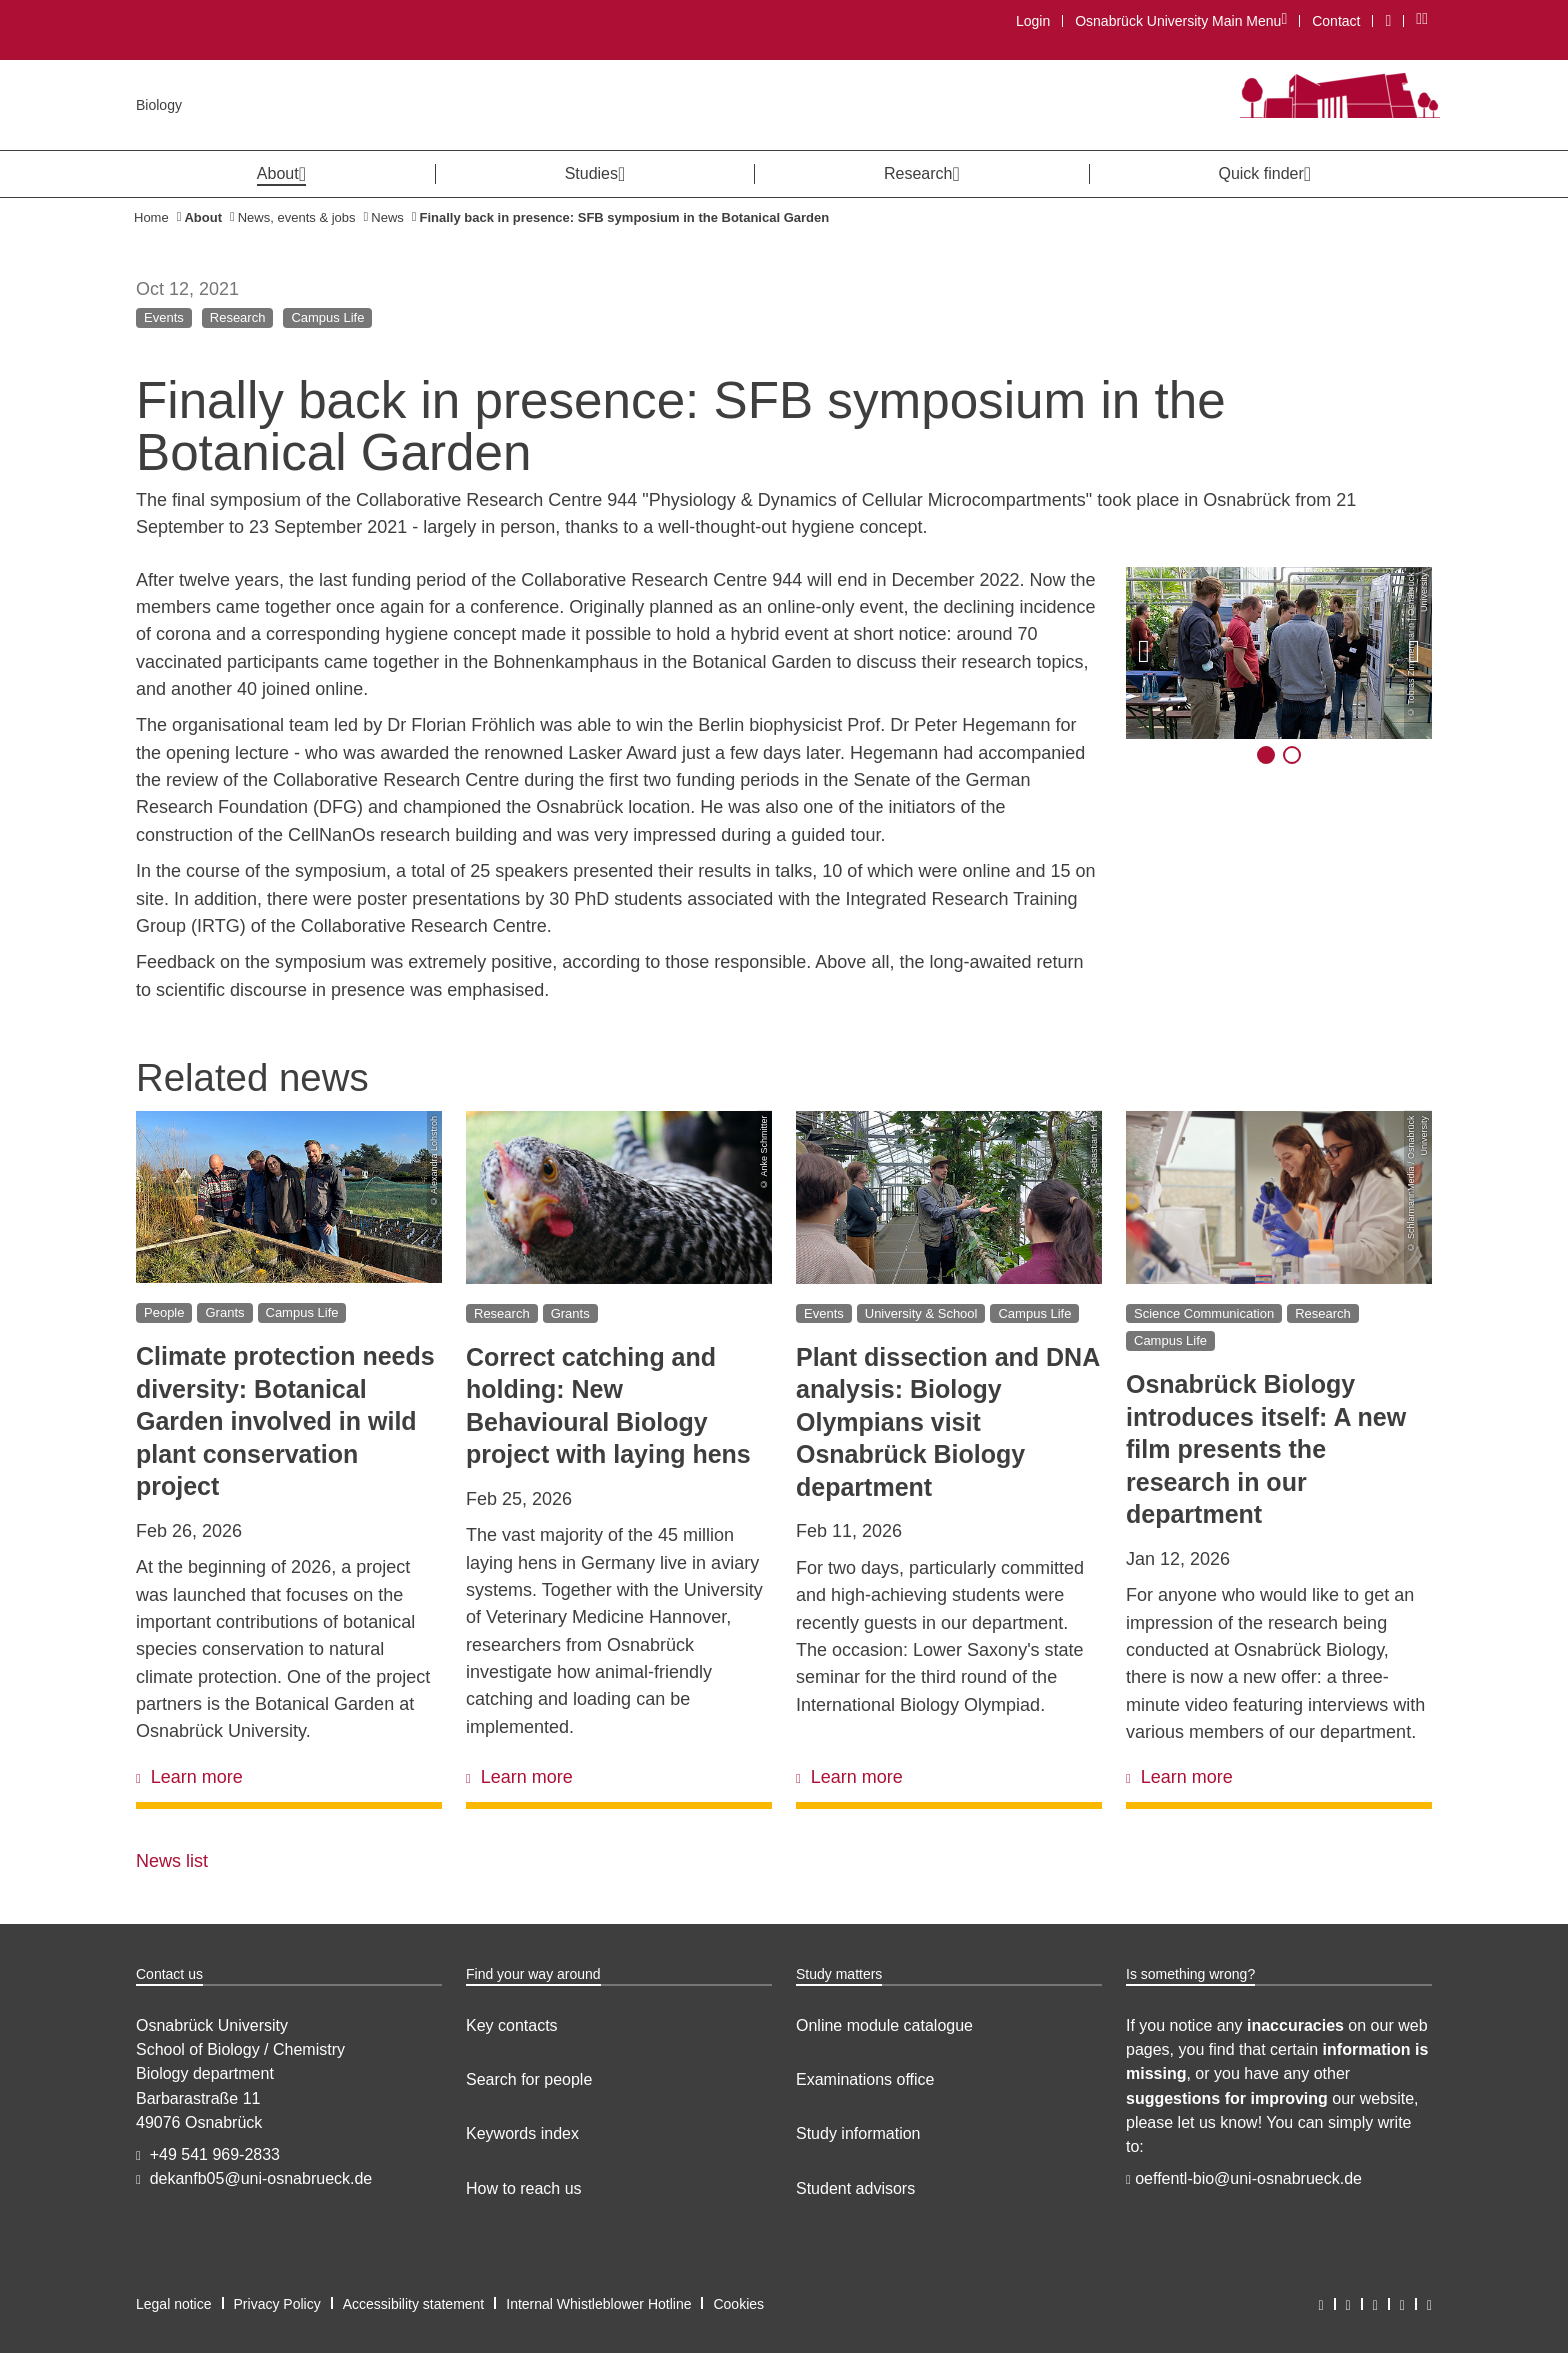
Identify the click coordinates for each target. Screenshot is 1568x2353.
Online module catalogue (884, 2025)
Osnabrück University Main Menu (1180, 20)
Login (1033, 21)
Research (238, 317)
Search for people (529, 2079)
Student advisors (855, 2188)
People (164, 1312)
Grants (224, 1312)
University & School (921, 1312)
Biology (159, 105)
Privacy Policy (277, 2304)
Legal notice (174, 2304)
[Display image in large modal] (1279, 653)
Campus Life (327, 317)
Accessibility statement (414, 2304)
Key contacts (512, 2025)
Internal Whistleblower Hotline (598, 2304)
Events (164, 317)
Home (151, 217)
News (387, 217)
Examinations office (865, 2079)
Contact (1336, 21)
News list (172, 1861)
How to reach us (524, 2188)
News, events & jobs (297, 217)
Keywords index (522, 2133)
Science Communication (1204, 1312)
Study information (858, 2133)
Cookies (738, 2304)
